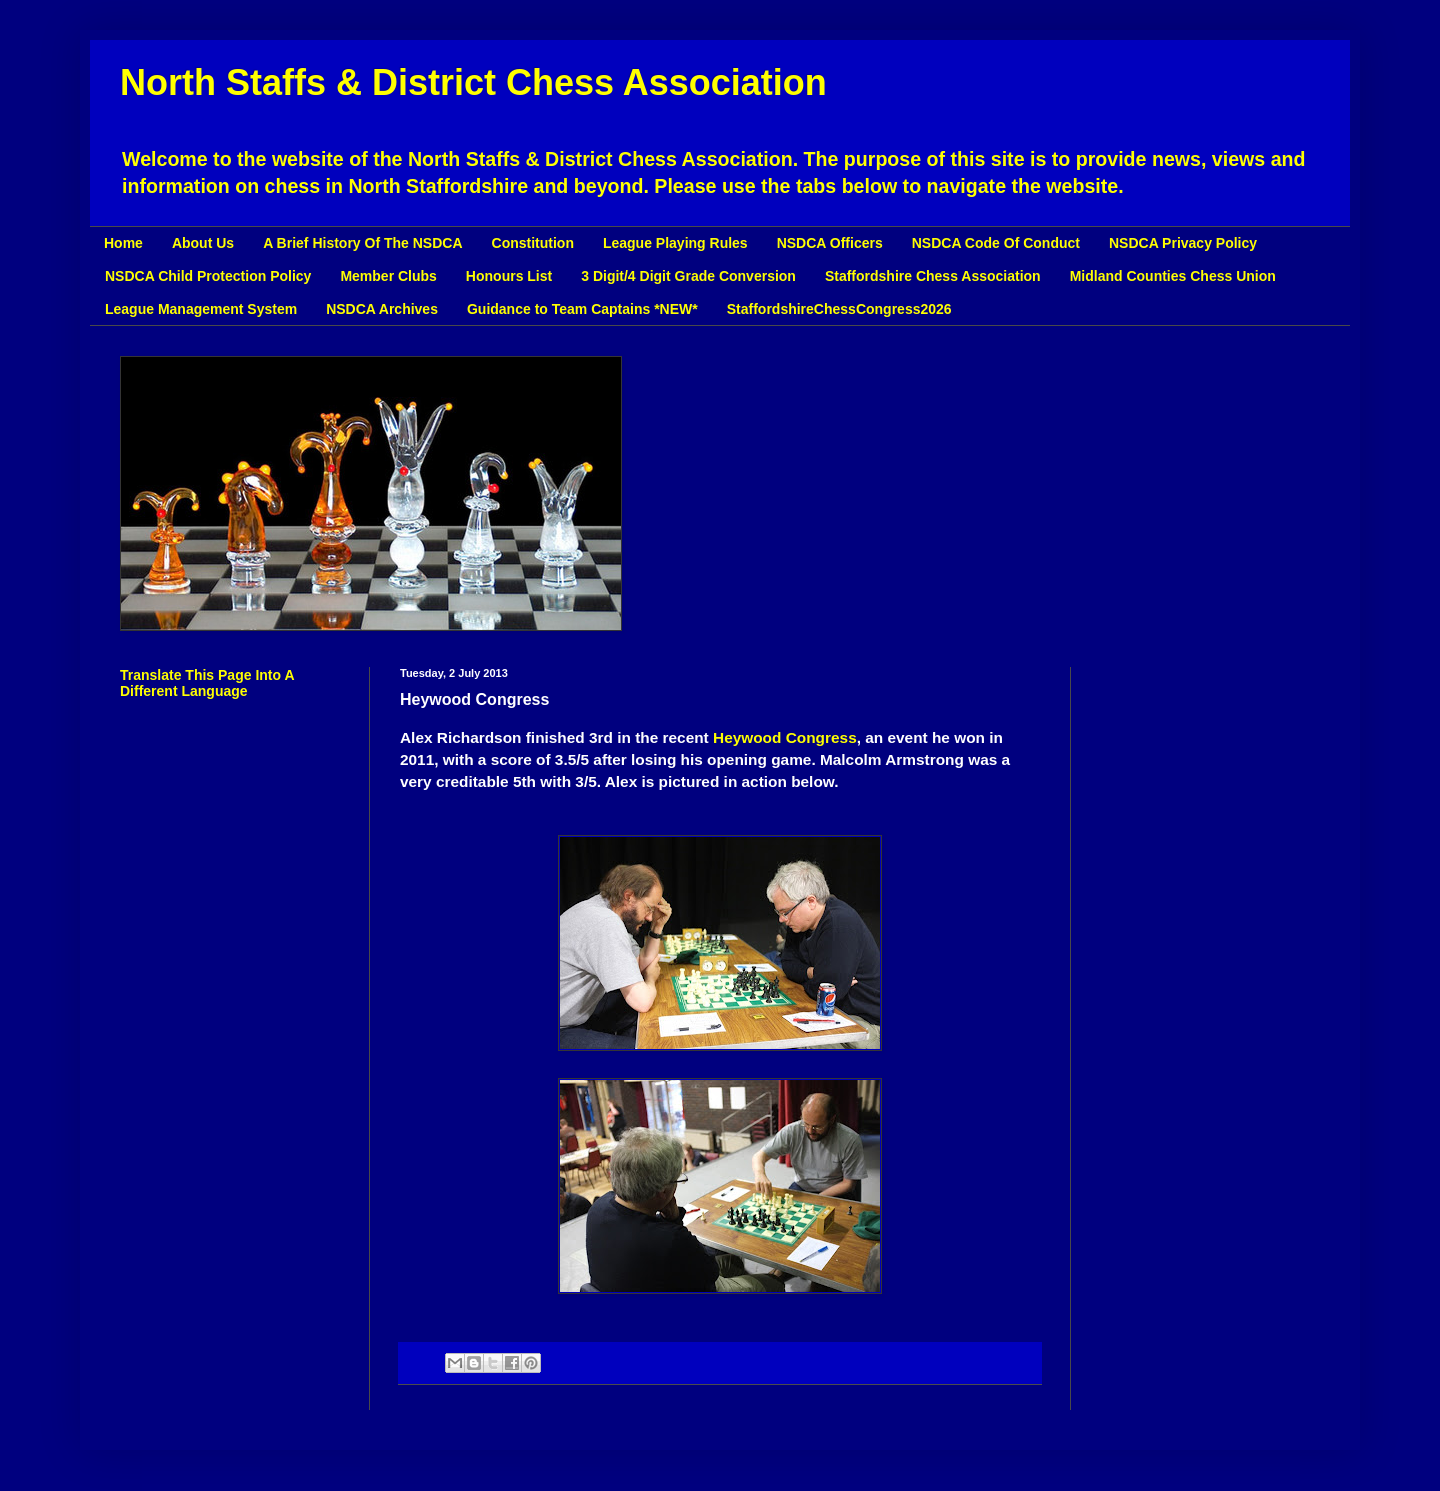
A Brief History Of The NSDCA (362, 243)
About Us (203, 243)
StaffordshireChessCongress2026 (839, 309)
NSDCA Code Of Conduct (996, 243)
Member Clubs (388, 276)
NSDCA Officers (830, 243)
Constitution (533, 243)
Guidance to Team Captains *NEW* (582, 309)
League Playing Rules (675, 243)
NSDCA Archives (382, 309)
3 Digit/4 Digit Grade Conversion (688, 276)
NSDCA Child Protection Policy (208, 276)
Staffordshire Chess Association (933, 276)
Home (123, 243)
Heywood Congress (785, 737)
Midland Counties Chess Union (1173, 276)
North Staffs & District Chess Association (473, 82)
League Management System (201, 309)
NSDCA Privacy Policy (1183, 243)
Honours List (509, 276)
